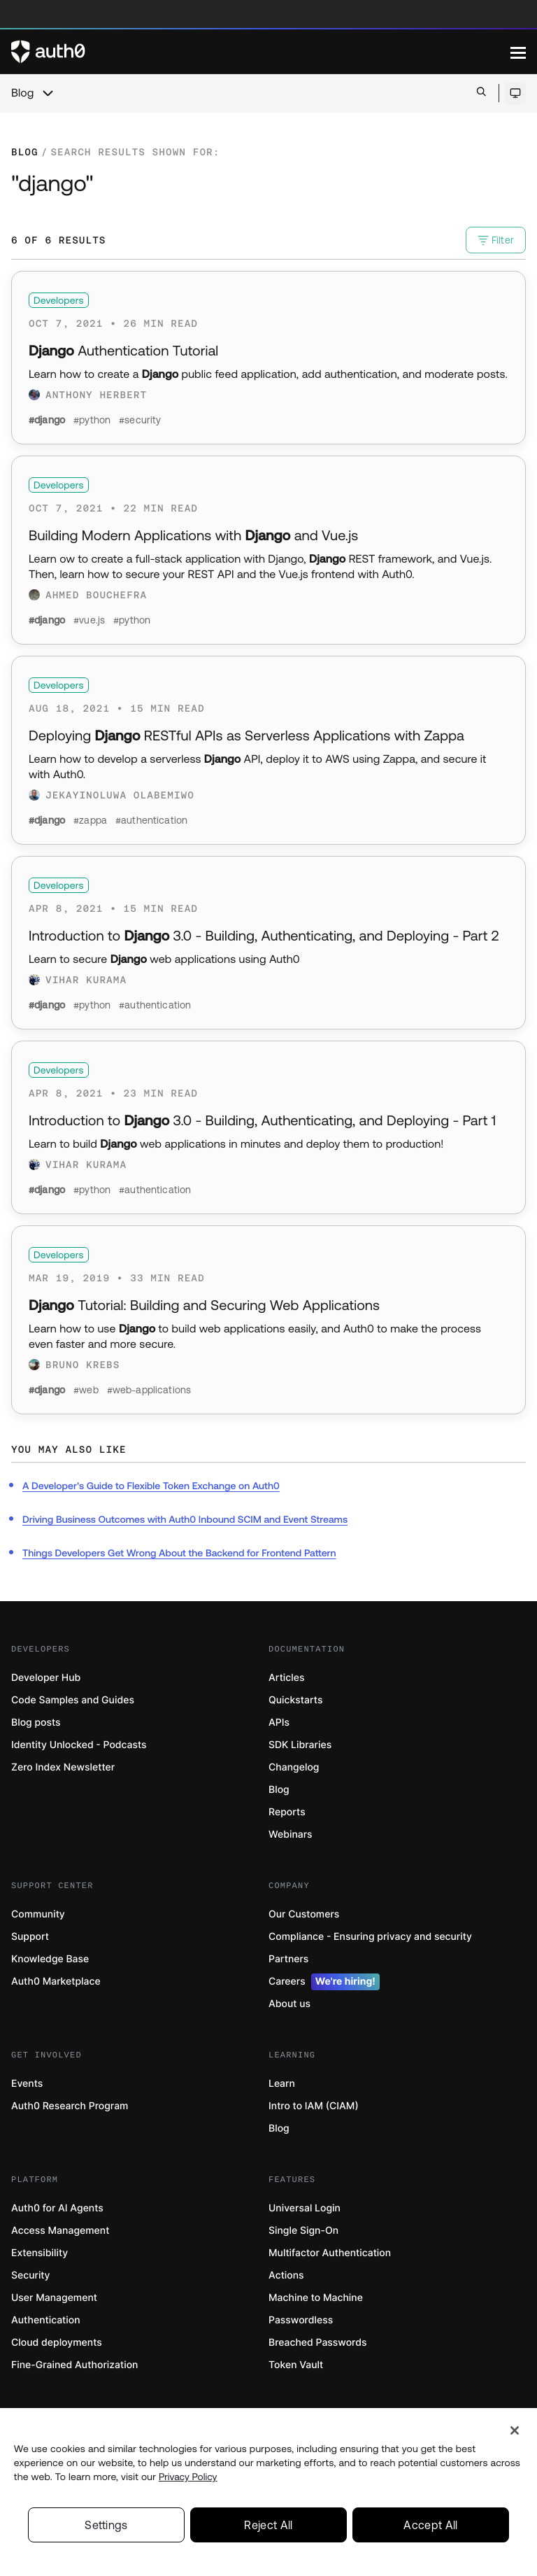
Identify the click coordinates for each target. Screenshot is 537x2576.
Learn (281, 2084)
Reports (287, 1812)
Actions (286, 2275)
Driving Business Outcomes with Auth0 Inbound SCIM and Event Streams (185, 1519)
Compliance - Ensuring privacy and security (370, 1937)
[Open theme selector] (515, 93)
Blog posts (36, 1723)
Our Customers (303, 1914)
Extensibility (39, 2253)
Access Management (60, 2231)
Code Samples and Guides (72, 1700)
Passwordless (300, 2320)
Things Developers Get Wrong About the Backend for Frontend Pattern (179, 1552)
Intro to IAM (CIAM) (313, 2106)
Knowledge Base (50, 1959)
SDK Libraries (299, 1745)
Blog (22, 93)
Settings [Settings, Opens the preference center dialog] (106, 2528)
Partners (288, 1959)
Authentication (45, 2320)
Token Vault (295, 2365)
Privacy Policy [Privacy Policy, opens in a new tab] (188, 2480)
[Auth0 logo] (260, 52)
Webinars (290, 1834)
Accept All (430, 2528)
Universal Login (304, 2208)
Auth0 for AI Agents (57, 2208)
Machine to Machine (315, 2298)
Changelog (293, 1767)
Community (38, 1914)
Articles (286, 1678)
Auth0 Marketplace (56, 1981)
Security (30, 2275)
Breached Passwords (317, 2343)
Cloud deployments (56, 2343)
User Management (54, 2298)
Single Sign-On (303, 2231)
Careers (324, 1981)
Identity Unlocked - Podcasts (79, 1745)
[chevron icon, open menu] (47, 93)
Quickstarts (295, 1700)
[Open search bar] (481, 93)
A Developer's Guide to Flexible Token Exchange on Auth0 (151, 1485)
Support (30, 1937)
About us (289, 2004)
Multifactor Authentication (329, 2253)
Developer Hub (45, 1678)
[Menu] (518, 51)
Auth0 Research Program (69, 2106)
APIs (278, 1723)
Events (27, 2084)
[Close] (514, 2434)
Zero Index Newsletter (63, 1767)
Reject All (268, 2528)
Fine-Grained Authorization (74, 2365)
